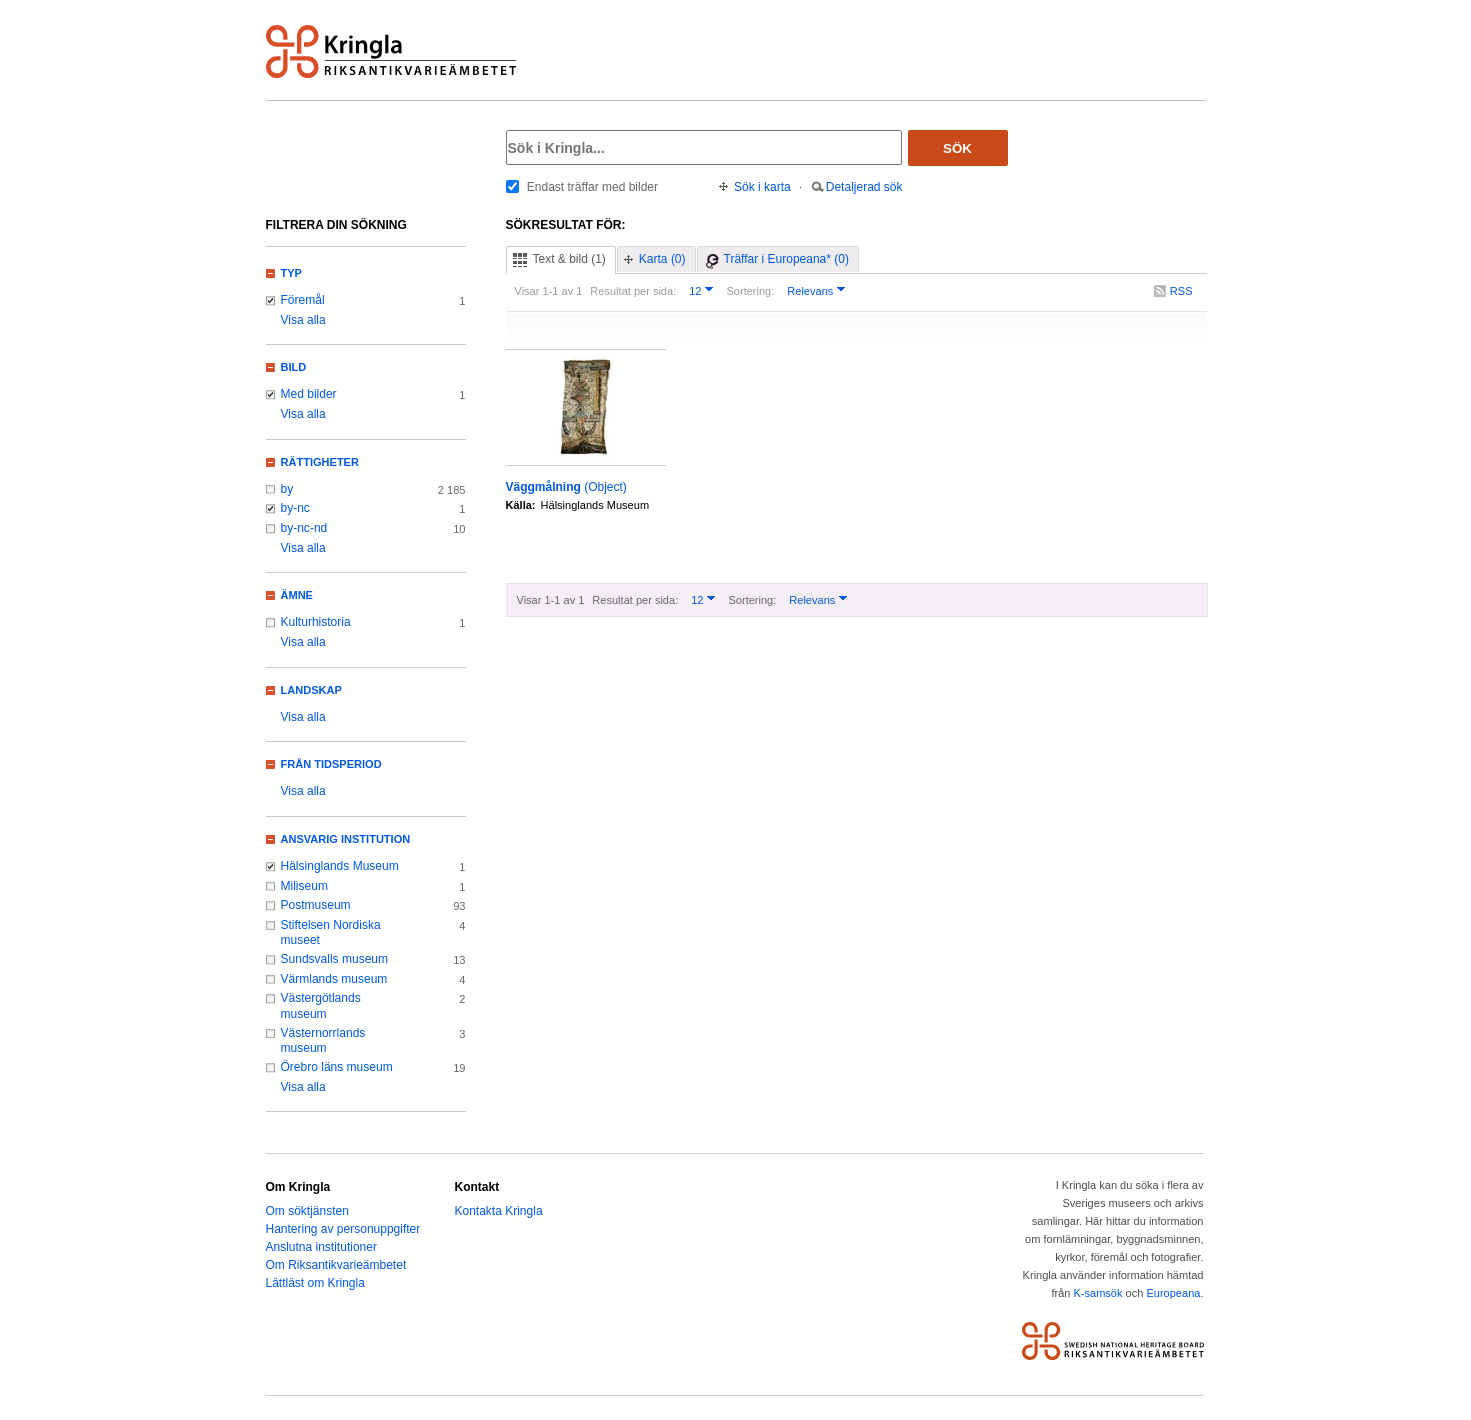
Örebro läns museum (337, 1067)
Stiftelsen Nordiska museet (331, 933)
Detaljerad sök (864, 187)
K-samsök (1097, 1293)
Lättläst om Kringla (315, 1283)
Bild (294, 367)
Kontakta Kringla (499, 1211)
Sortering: (750, 291)
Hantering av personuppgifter (343, 1229)
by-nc (295, 508)
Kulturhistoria (316, 622)
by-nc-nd (304, 528)
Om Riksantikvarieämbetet (336, 1265)
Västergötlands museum (321, 1006)
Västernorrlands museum (323, 1041)
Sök (957, 148)
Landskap (311, 690)
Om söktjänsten (307, 1211)
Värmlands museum (334, 979)
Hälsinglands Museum (340, 866)
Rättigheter (320, 462)
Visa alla (303, 320)
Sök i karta (762, 187)
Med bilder (309, 394)
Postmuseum (316, 905)
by (287, 489)
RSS (1181, 291)
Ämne (297, 595)
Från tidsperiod (331, 764)
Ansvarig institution (346, 839)
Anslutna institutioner (321, 1247)
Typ (291, 273)
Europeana (1173, 1293)
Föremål (303, 300)
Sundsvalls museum (335, 959)
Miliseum (304, 886)
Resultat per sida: (633, 291)
